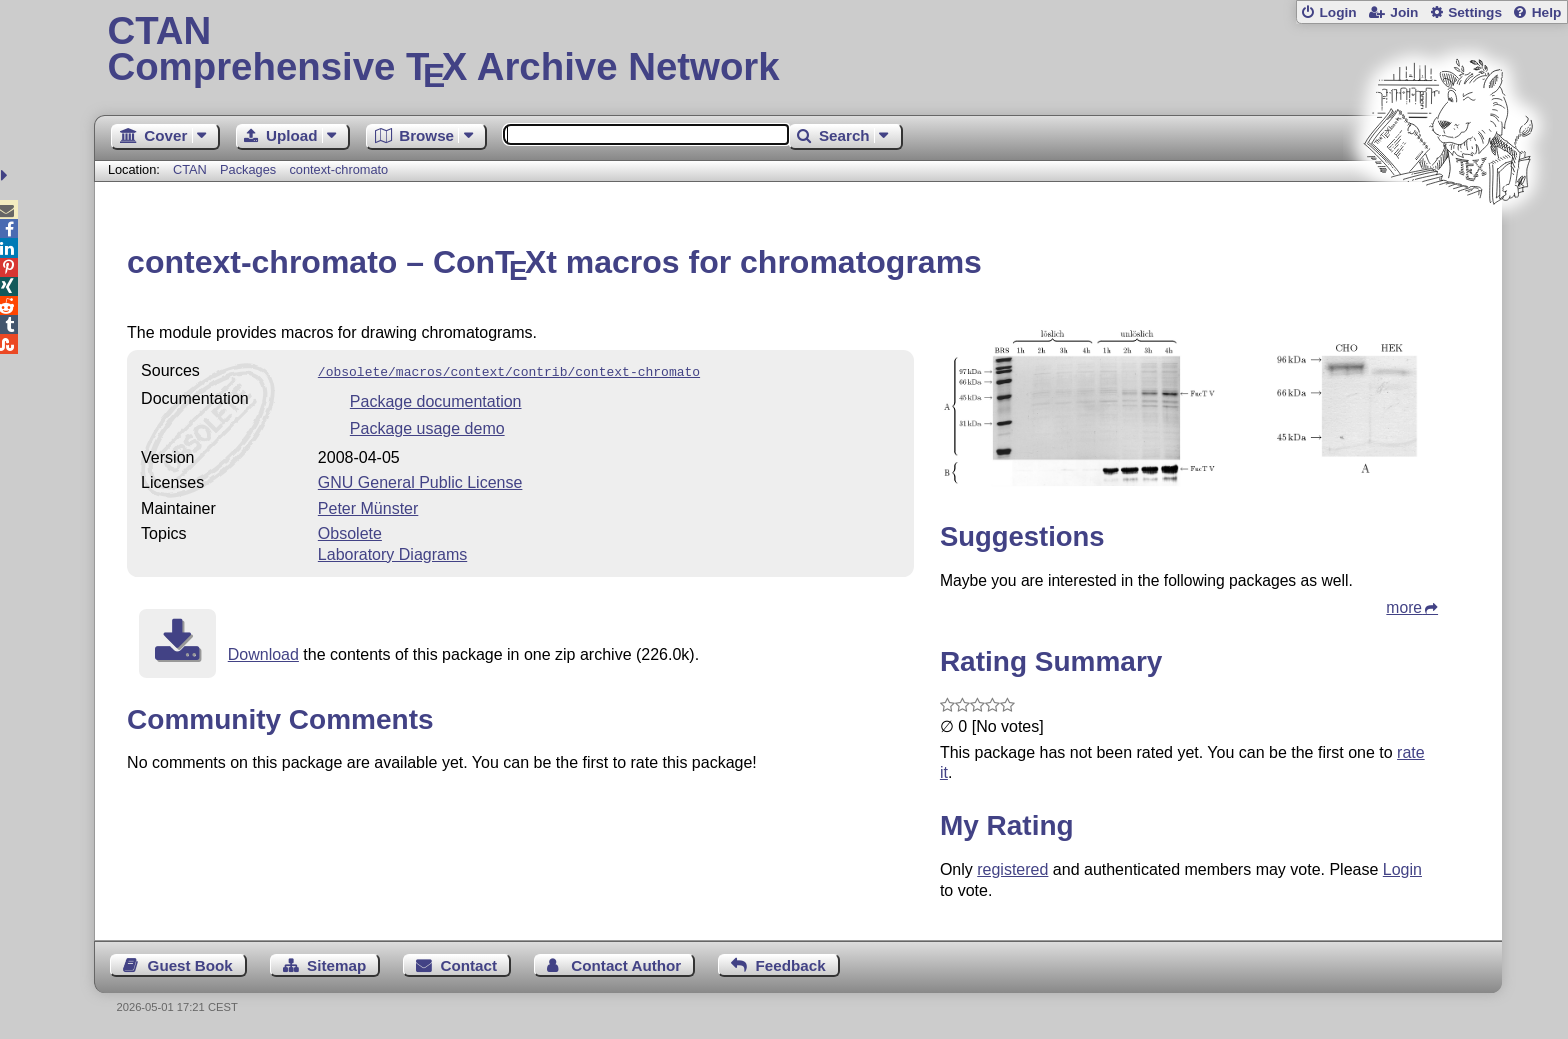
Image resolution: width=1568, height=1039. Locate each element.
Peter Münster (368, 506)
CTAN (190, 169)
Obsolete (350, 531)
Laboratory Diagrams (392, 552)
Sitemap (336, 965)
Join (1404, 12)
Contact (469, 965)
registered (1012, 869)
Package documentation (436, 399)
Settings (1475, 12)
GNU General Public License (420, 480)
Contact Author (626, 965)
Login (1337, 12)
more (1404, 607)
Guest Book (190, 965)
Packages (250, 169)
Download (263, 652)
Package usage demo (427, 426)
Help (1547, 12)
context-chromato (338, 169)
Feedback (791, 965)
